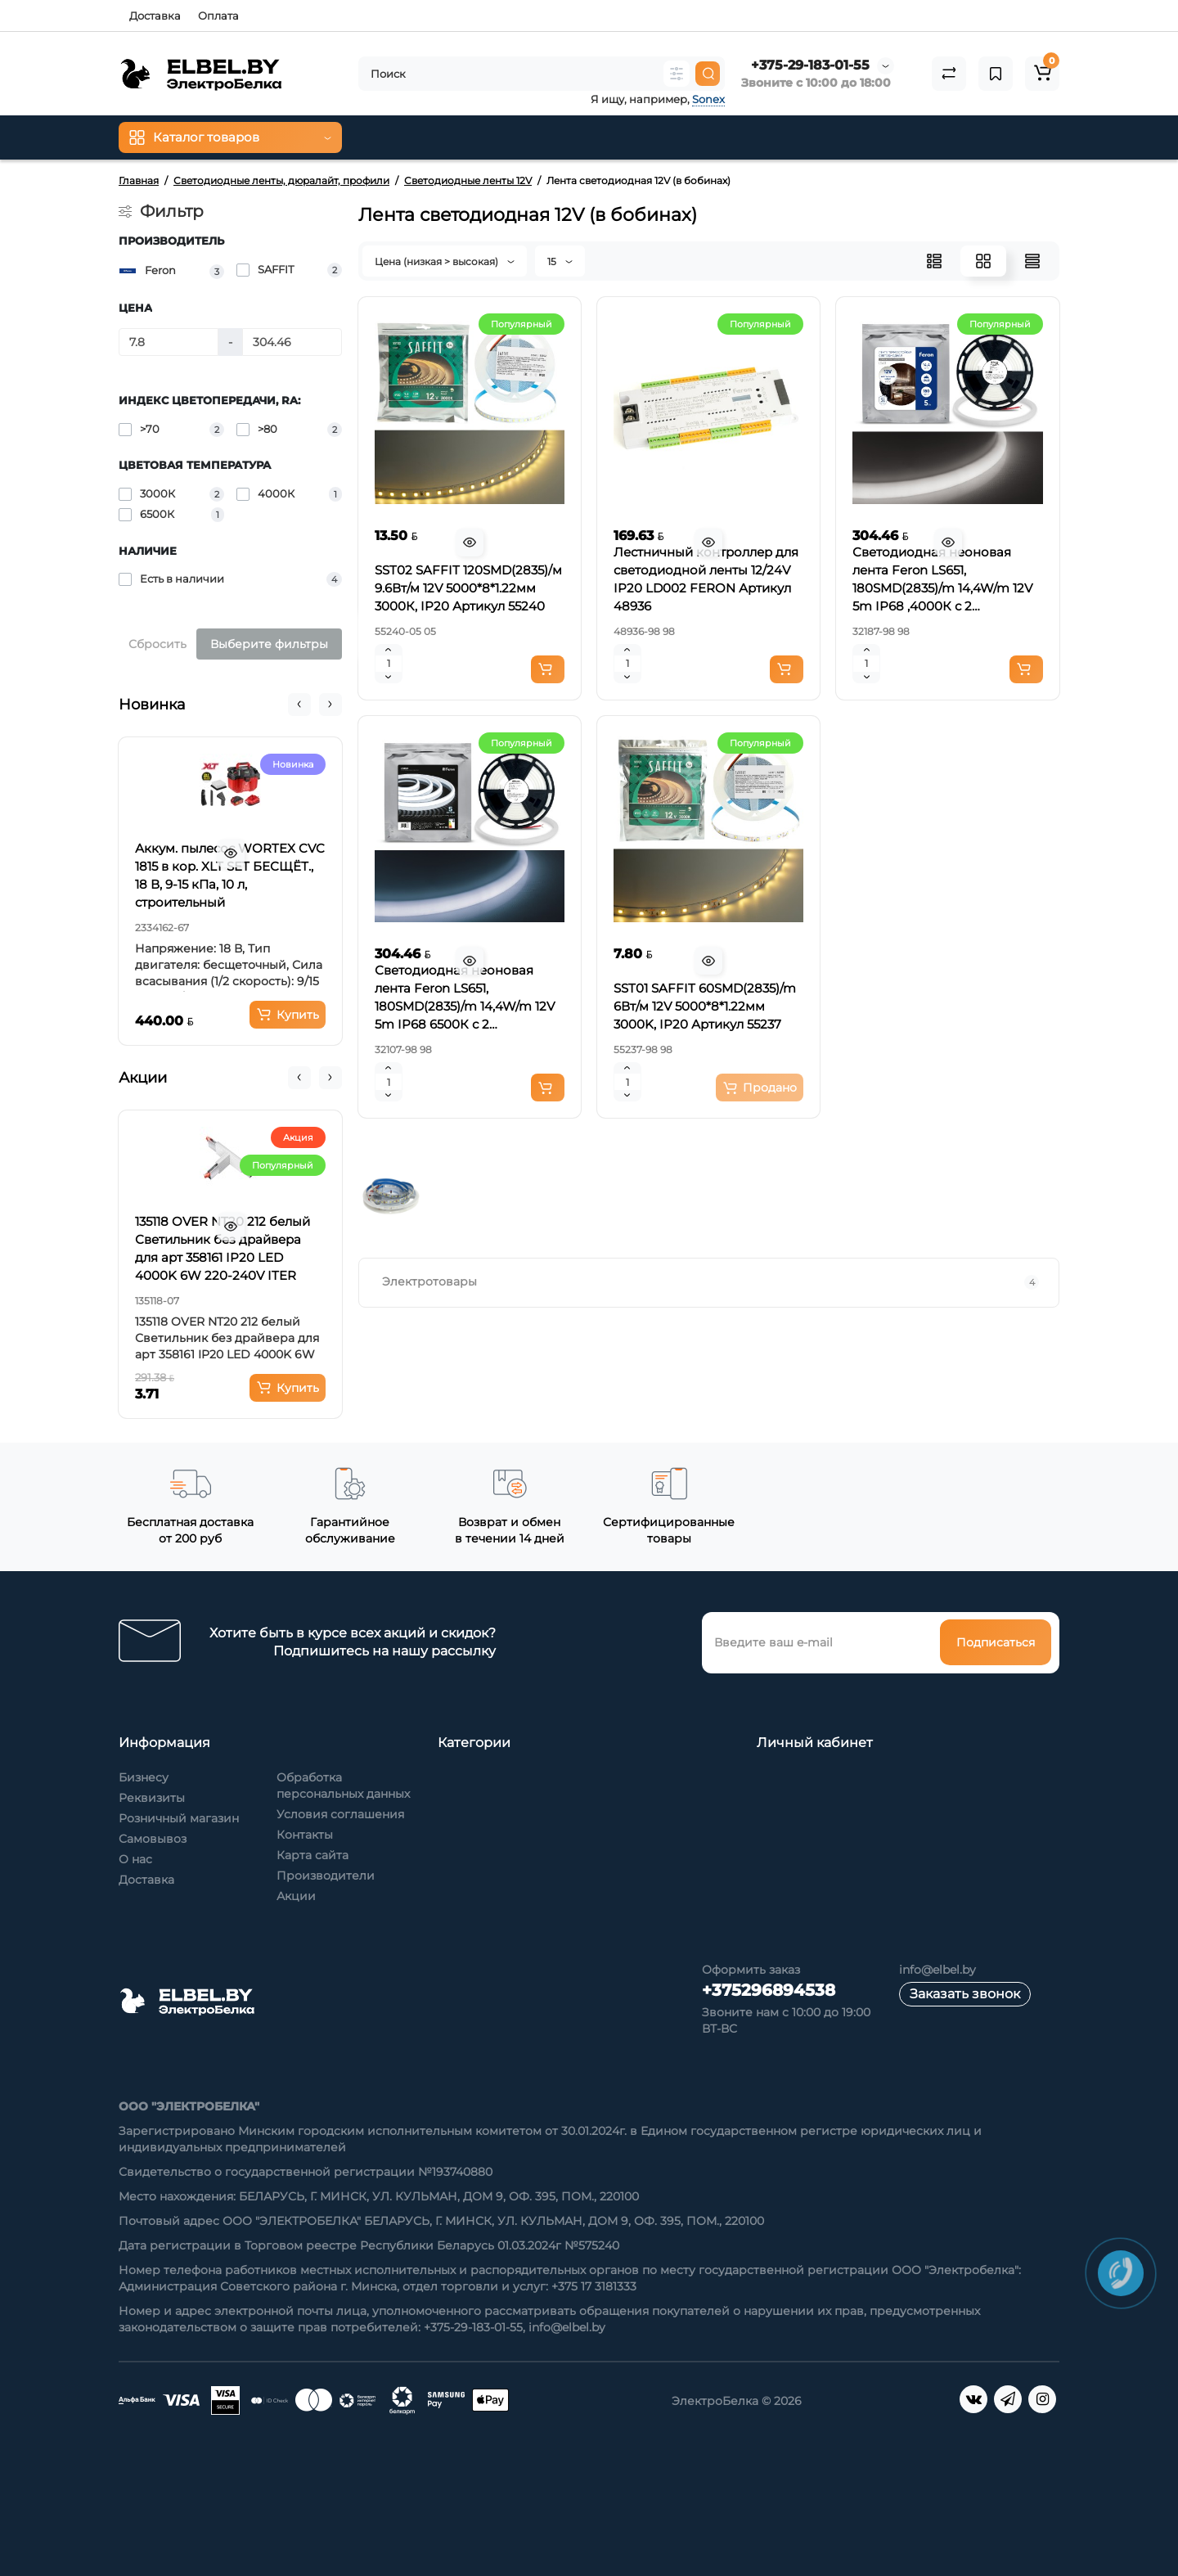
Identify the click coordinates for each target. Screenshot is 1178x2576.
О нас (135, 1859)
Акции (296, 1896)
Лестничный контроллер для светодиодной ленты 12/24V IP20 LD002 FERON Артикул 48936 (706, 579)
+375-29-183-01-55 (810, 65)
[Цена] (168, 342)
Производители (326, 1875)
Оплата (218, 15)
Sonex (708, 99)
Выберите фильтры (269, 644)
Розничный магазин (179, 1818)
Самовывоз (153, 1838)
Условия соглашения (340, 1814)
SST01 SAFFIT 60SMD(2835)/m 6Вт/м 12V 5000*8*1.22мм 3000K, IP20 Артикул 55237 (705, 1006)
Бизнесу (144, 1777)
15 (560, 261)
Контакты (305, 1834)
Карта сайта (312, 1855)
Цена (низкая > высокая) (445, 261)
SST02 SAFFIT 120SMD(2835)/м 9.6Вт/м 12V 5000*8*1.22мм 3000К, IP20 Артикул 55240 (468, 588)
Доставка (155, 15)
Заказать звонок (965, 1994)
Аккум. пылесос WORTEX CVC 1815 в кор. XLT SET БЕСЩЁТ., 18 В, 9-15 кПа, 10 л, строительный (230, 875)
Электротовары (711, 1282)
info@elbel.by (937, 1969)
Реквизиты (152, 1797)
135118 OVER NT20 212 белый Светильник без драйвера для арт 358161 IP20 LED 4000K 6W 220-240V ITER (222, 1248)
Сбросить (157, 644)
